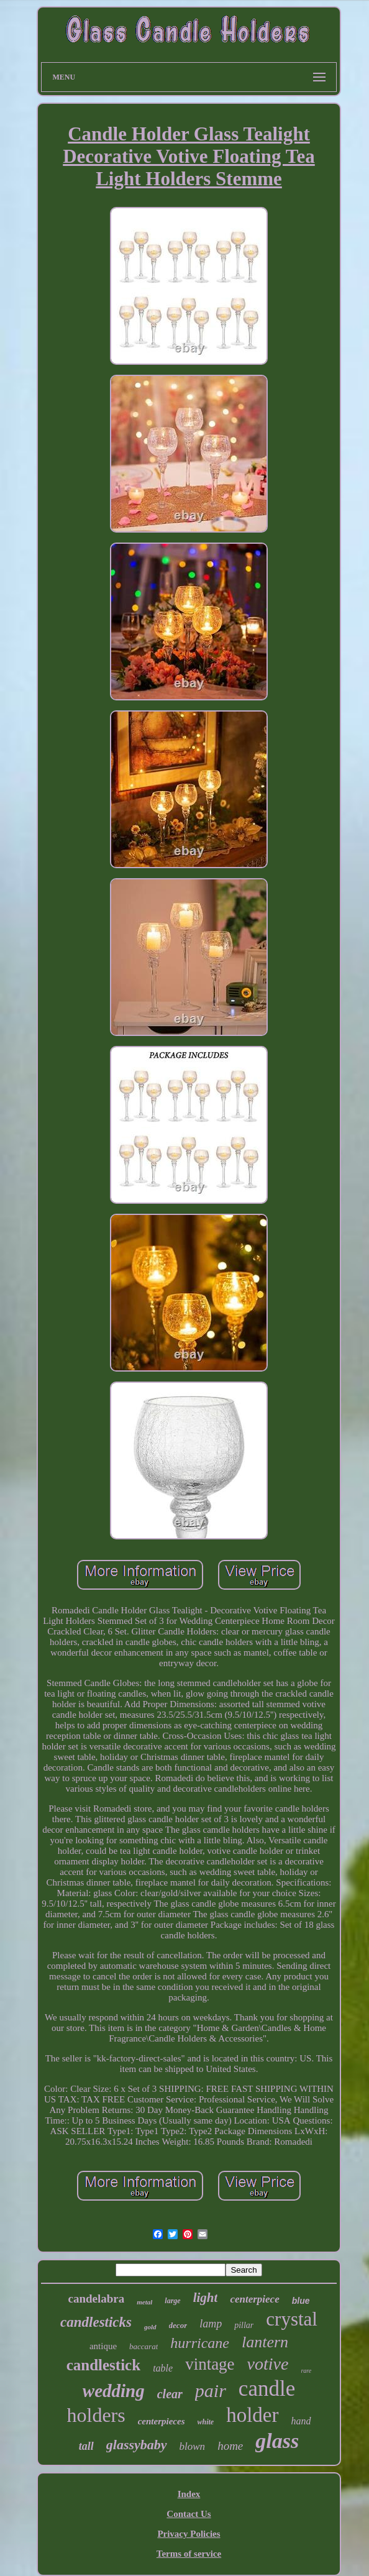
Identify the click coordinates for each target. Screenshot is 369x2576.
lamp (210, 2323)
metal (144, 2302)
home (230, 2445)
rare (306, 2370)
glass (277, 2440)
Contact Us (188, 2514)
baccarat (143, 2346)
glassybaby (136, 2444)
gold (150, 2327)
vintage (209, 2364)
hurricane (199, 2343)
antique (103, 2346)
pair (210, 2390)
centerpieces (161, 2421)
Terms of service (189, 2554)
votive (268, 2363)
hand (301, 2421)
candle (267, 2389)
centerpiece (254, 2299)
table (163, 2368)
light (205, 2297)
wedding (114, 2391)
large (172, 2300)
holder (252, 2415)
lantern (265, 2342)
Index (189, 2494)
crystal (291, 2319)
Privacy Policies (188, 2534)
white (206, 2422)
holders (96, 2415)
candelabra (96, 2298)
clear (170, 2394)
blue (301, 2301)
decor (178, 2325)
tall (86, 2446)
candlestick (103, 2365)
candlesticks (96, 2322)
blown (193, 2446)
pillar (243, 2325)
